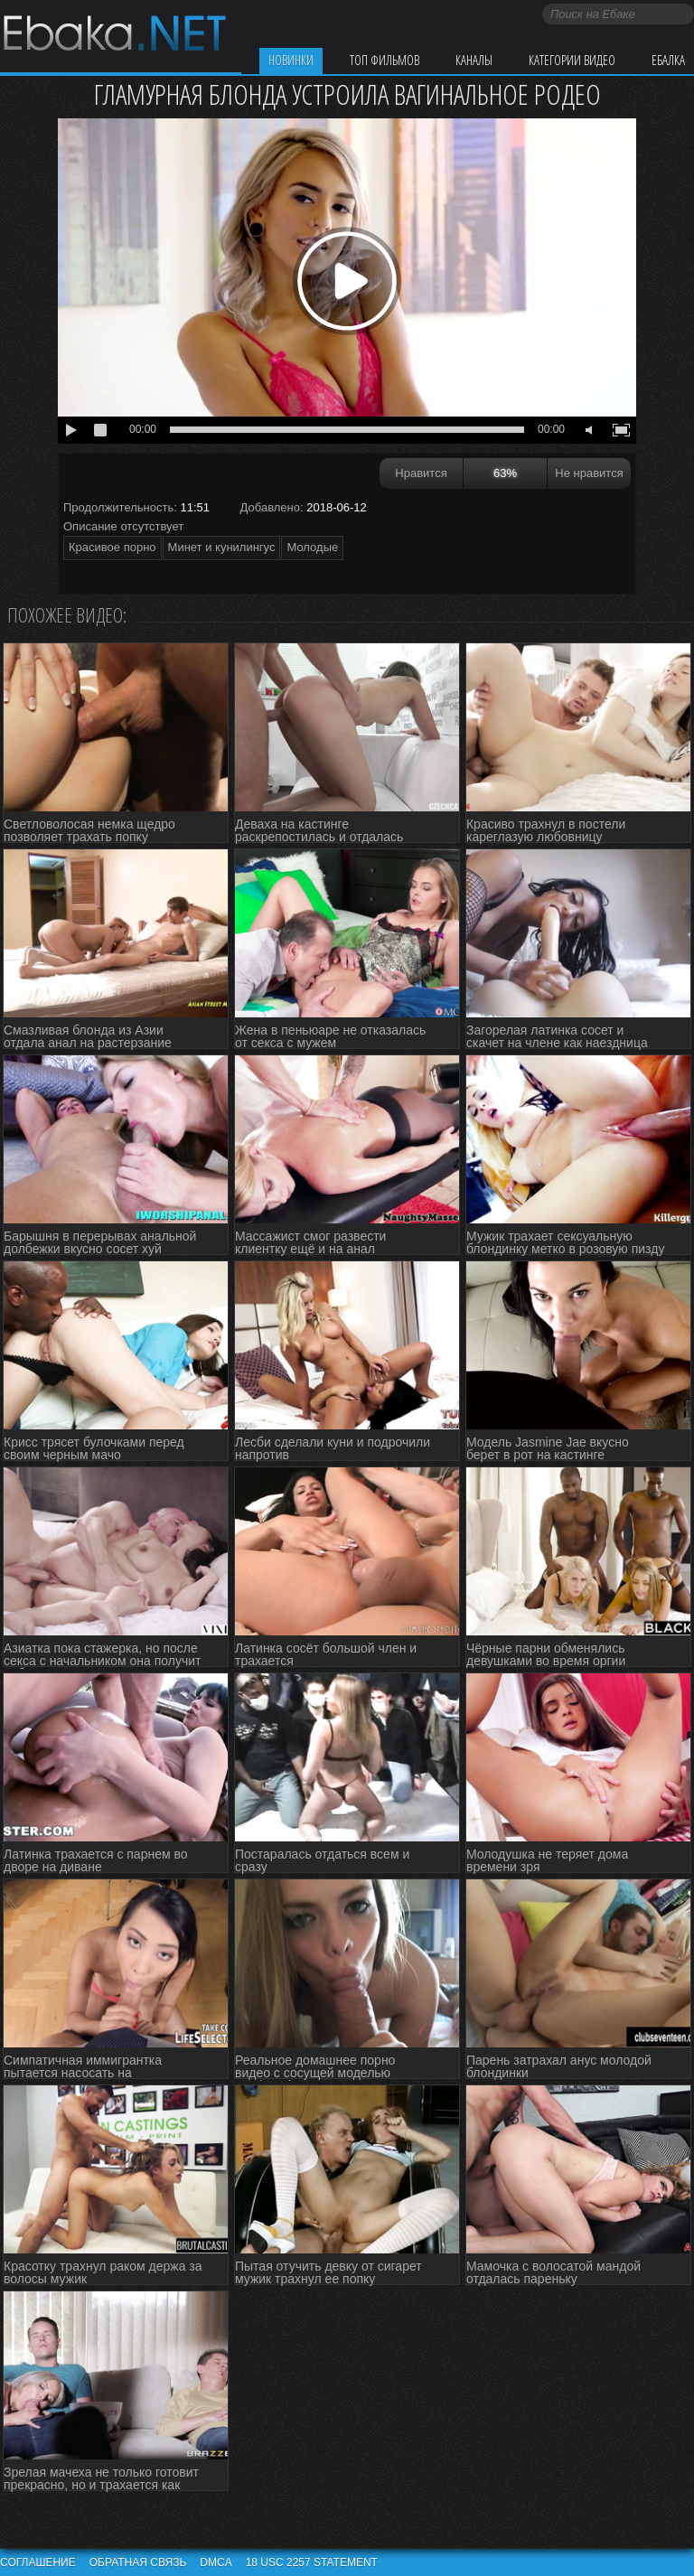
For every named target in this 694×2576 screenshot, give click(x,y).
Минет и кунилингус (222, 547)
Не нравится (589, 473)
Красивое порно (112, 547)
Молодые (312, 547)
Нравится (420, 473)
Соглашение (38, 2562)
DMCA (215, 2562)
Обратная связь (138, 2562)
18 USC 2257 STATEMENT (312, 2562)
